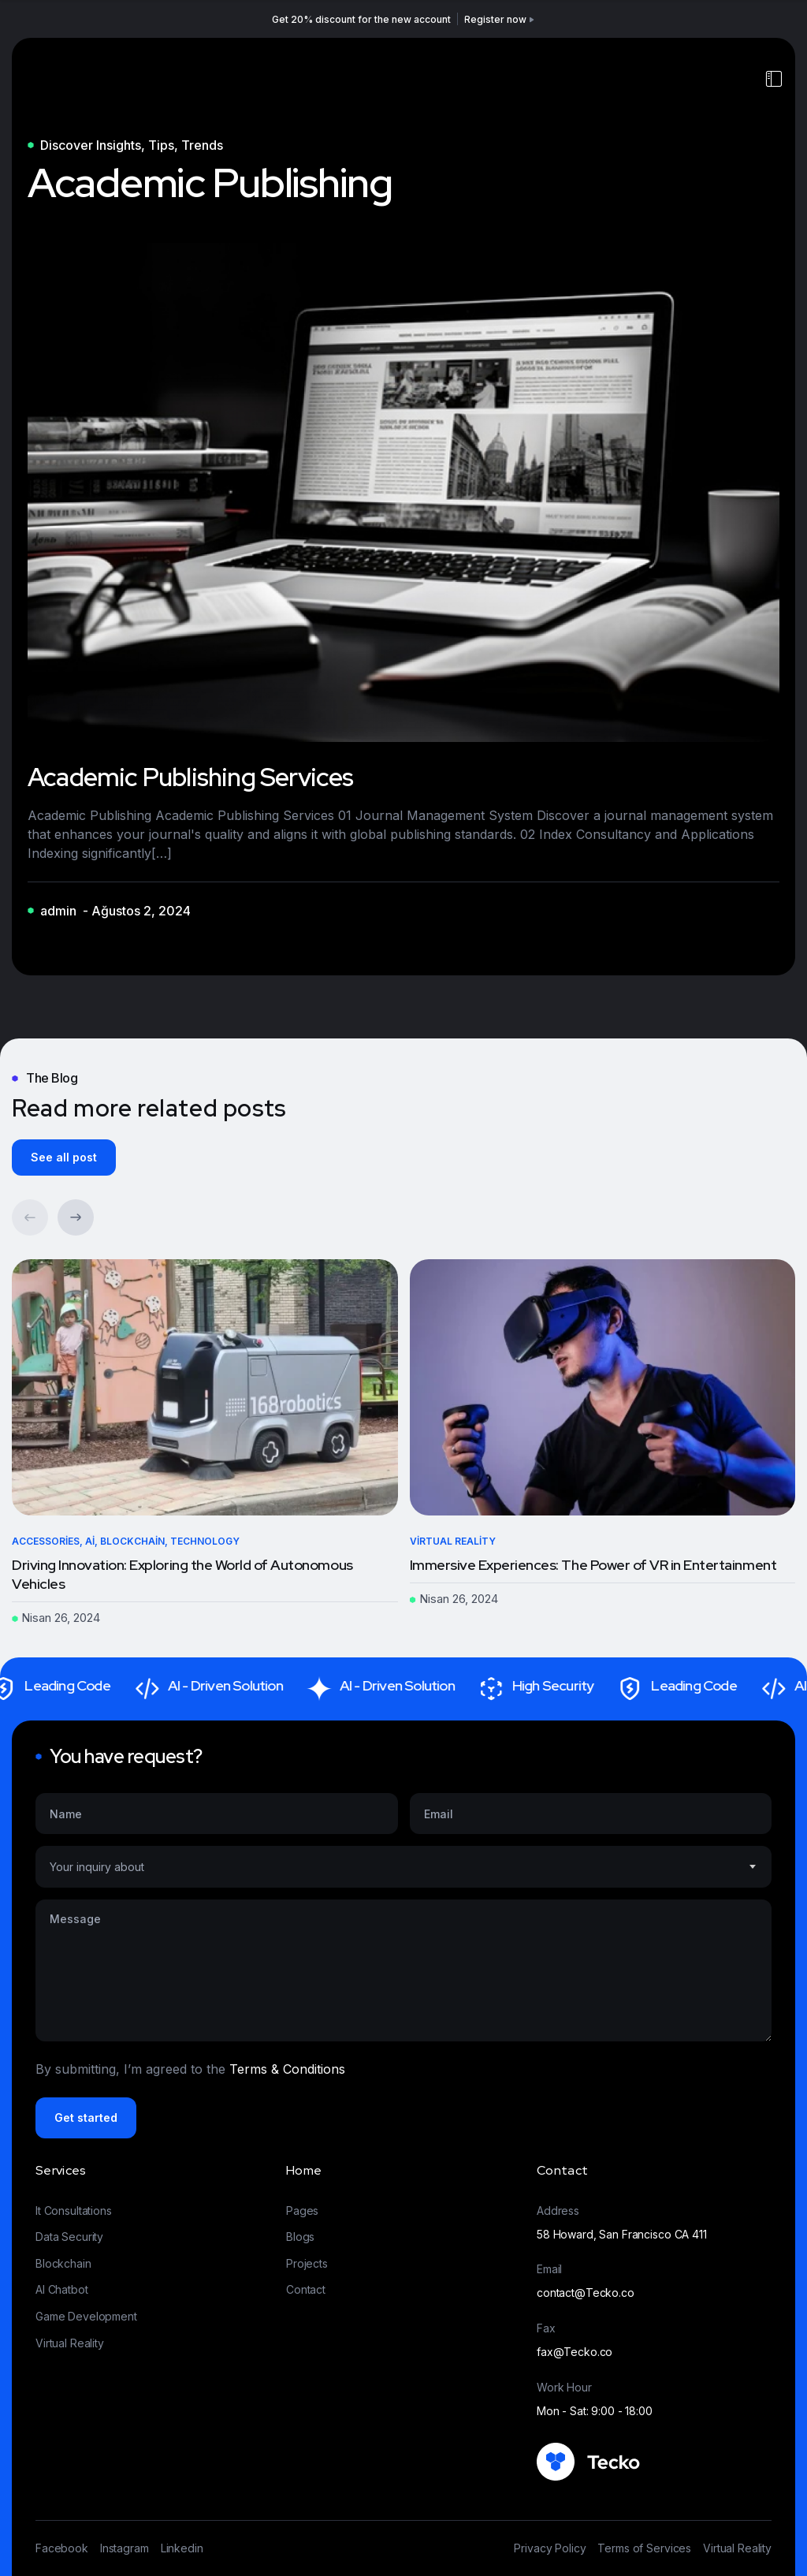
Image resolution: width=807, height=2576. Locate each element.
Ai (90, 1541)
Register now (500, 19)
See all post (64, 1157)
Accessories (46, 1541)
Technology (205, 1541)
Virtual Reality (453, 1541)
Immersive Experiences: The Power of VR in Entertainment (593, 1565)
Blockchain (132, 1541)
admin (58, 911)
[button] (76, 1217)
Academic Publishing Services (191, 777)
